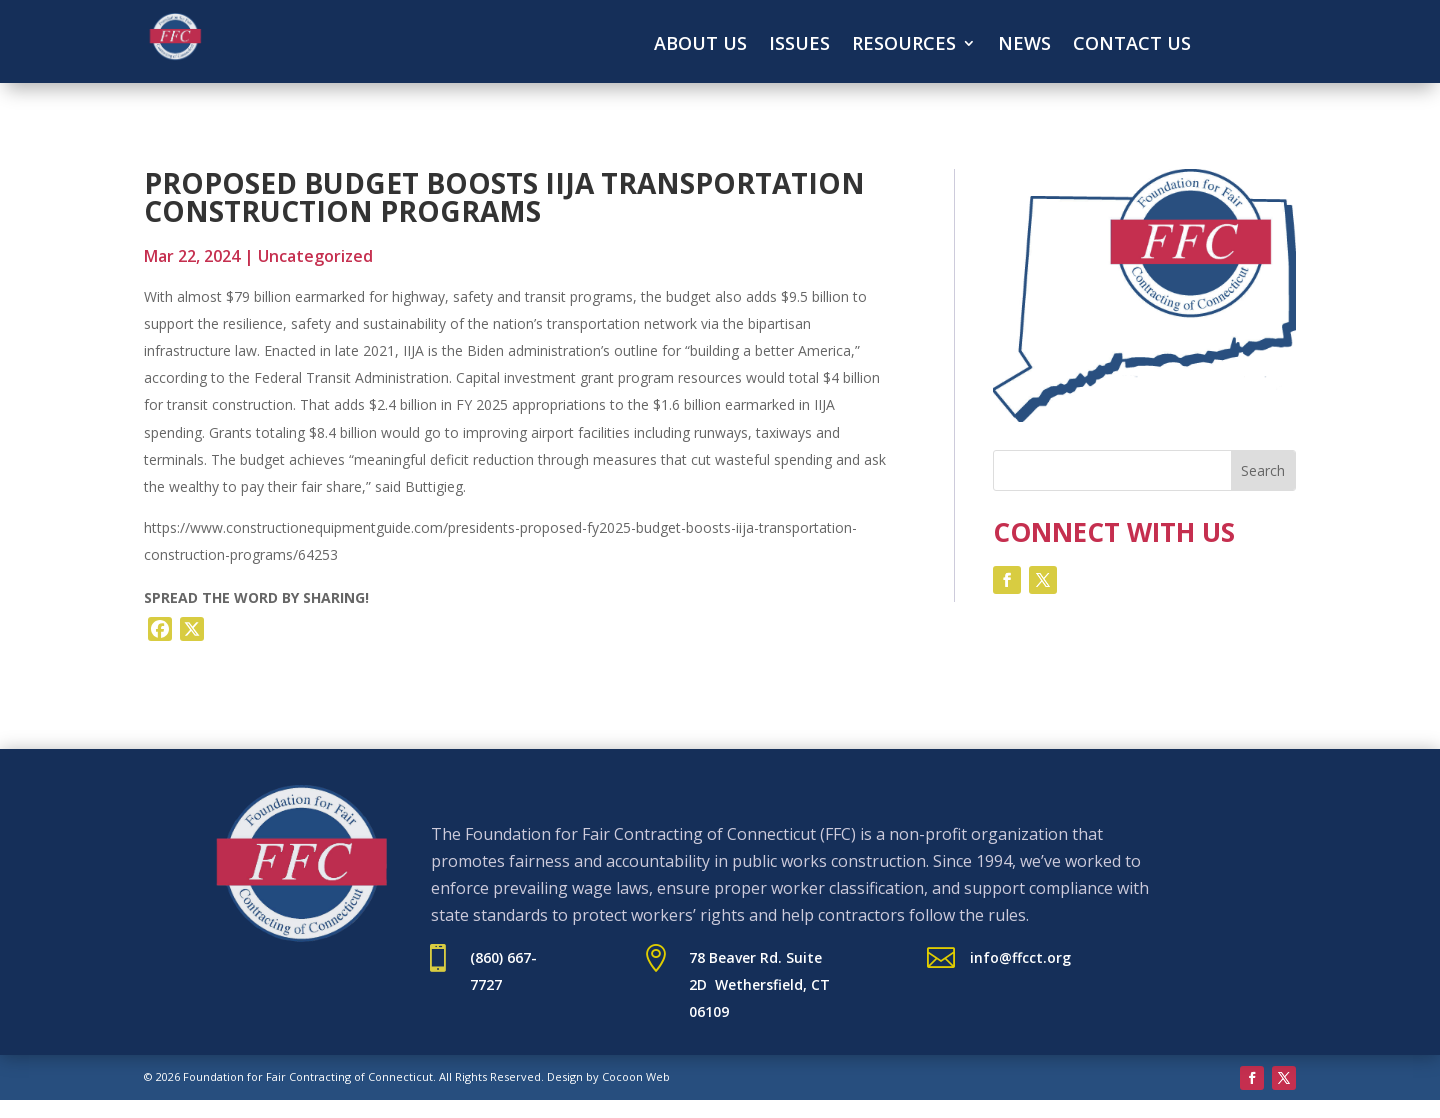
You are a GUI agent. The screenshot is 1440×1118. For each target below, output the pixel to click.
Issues (799, 45)
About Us (700, 45)
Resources (904, 45)
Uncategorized (315, 256)
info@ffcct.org (1020, 957)
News (1024, 45)
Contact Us (1132, 45)
